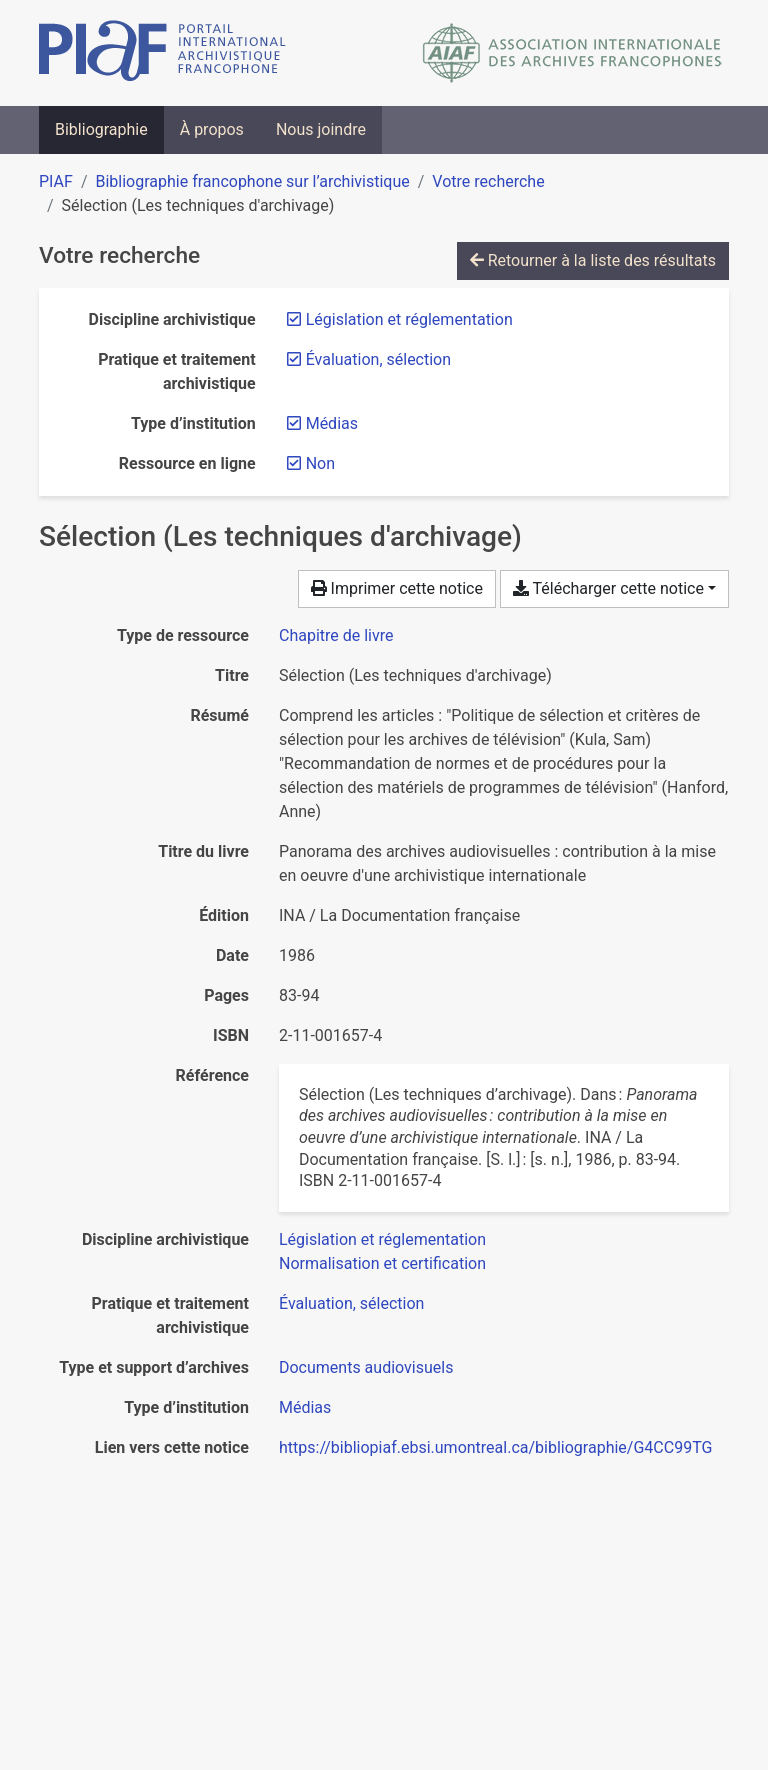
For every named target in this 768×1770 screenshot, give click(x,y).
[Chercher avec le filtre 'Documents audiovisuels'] (366, 1367)
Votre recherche (488, 181)
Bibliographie (101, 129)
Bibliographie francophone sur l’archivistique (252, 181)
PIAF (56, 181)
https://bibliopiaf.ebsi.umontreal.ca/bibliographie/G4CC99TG (495, 1447)
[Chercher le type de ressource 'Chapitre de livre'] (336, 635)
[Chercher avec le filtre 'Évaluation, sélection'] (351, 1303)
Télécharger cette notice (608, 588)
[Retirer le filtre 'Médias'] (332, 423)
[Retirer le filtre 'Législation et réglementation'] (409, 319)
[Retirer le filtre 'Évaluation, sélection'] (378, 359)
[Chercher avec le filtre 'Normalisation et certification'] (382, 1263)
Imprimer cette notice (397, 588)
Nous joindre (321, 129)
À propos (212, 129)
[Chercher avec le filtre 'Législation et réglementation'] (382, 1239)
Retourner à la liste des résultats (593, 260)
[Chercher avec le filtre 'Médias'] (305, 1407)
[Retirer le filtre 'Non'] (320, 463)
